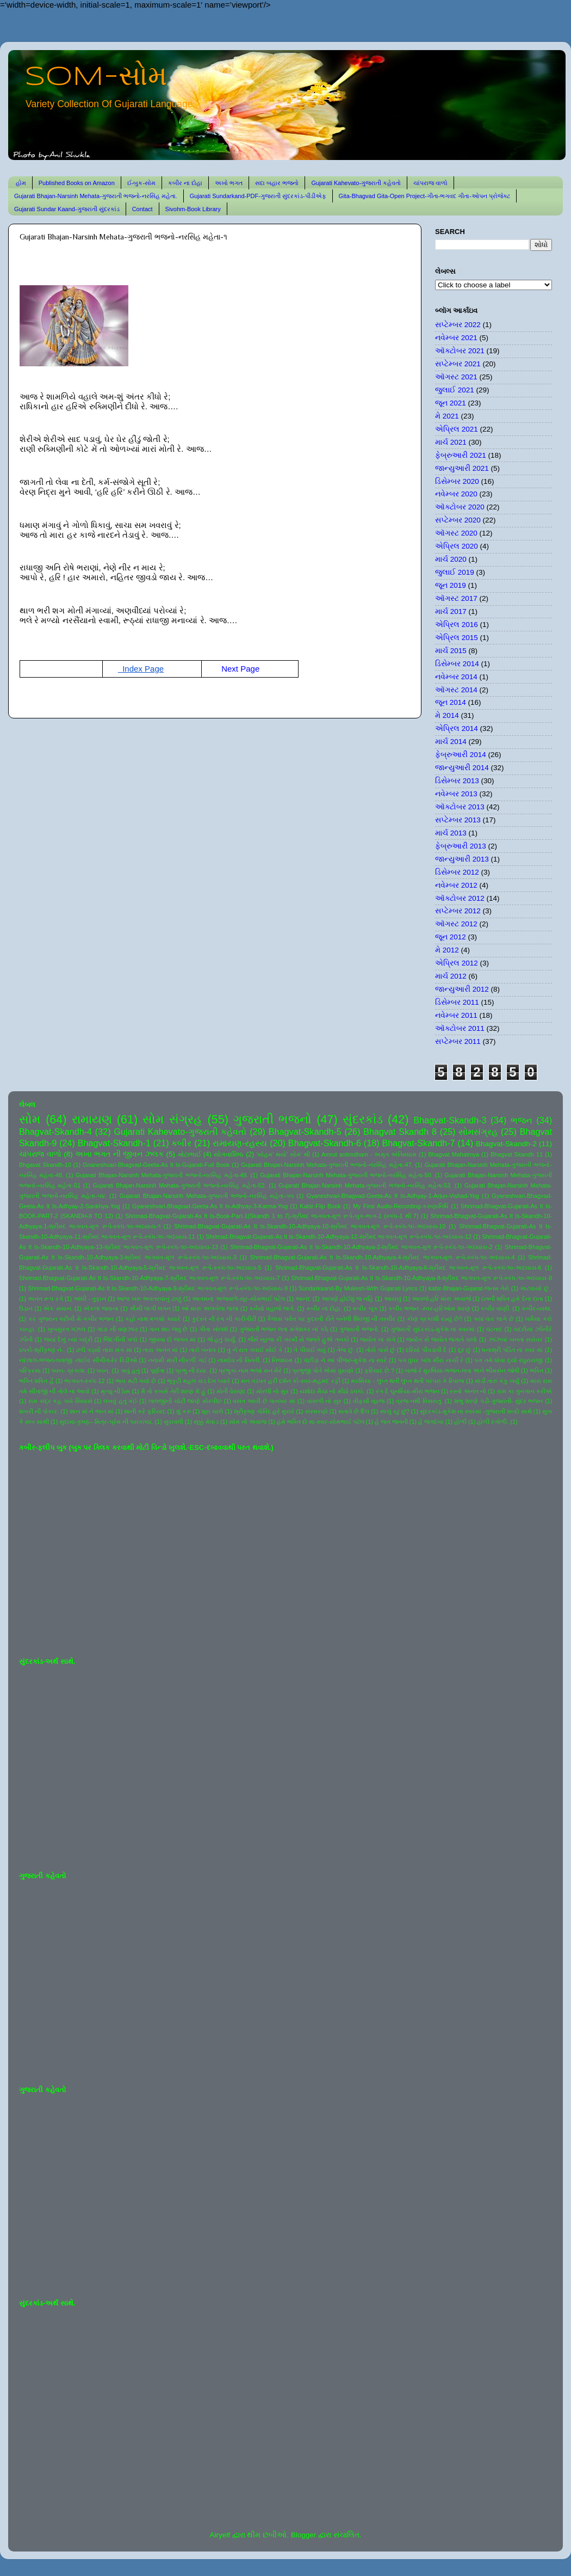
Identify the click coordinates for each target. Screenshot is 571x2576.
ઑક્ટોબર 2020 (460, 507)
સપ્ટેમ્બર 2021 (458, 364)
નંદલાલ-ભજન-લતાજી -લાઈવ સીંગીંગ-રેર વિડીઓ (78, 1360)
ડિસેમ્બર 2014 (457, 664)
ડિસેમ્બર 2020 (457, 481)
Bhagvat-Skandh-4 (55, 1131)
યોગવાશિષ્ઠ (229, 1154)
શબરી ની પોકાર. (39, 1411)
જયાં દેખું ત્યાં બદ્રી (68, 1339)
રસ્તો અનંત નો (468, 1391)
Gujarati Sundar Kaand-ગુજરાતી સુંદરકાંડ (67, 209)
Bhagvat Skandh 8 (400, 1131)
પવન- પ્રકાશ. (68, 1370)
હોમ (21, 183)
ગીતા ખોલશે (213, 1329)
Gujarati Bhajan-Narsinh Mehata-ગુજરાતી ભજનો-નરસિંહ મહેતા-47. (327, 1164)
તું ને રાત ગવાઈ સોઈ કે (255, 1350)
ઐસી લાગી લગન (150, 1308)
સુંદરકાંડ (363, 1119)
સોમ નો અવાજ (247, 1421)
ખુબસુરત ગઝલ (66, 1329)
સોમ (30, 1119)
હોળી (460, 1421)
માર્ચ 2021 (451, 442)
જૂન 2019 (450, 585)
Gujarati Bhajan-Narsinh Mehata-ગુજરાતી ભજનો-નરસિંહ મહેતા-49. (162, 1175)
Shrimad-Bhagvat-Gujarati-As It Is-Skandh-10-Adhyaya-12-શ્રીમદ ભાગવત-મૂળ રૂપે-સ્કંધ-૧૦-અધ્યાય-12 (338, 1236)
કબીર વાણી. (496, 1308)
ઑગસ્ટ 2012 (456, 924)
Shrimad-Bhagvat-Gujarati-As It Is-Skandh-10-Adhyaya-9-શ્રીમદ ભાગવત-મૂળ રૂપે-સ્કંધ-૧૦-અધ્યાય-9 (158, 1288)
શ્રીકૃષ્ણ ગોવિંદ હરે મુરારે (264, 1411)
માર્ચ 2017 (451, 611)
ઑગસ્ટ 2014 (456, 690)
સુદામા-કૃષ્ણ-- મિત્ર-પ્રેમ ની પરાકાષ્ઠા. (106, 1421)
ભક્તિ (536, 1370)
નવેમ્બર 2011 (456, 1015)
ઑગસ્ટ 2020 (456, 533)
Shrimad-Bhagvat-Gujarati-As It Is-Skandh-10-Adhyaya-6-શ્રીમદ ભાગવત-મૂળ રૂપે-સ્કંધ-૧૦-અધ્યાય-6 (408, 1267)
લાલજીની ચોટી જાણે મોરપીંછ (185, 1401)
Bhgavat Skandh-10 (45, 1164)
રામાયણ (92, 1119)
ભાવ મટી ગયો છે (135, 1381)
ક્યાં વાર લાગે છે (494, 1318)
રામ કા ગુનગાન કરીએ (525, 1391)
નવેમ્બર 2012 (456, 885)
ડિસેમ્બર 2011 (457, 1002)
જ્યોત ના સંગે (377, 1339)
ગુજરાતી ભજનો (272, 1119)
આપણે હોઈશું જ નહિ (347, 1298)
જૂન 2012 (450, 937)
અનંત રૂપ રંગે (45, 1298)
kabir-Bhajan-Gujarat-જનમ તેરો (469, 1288)
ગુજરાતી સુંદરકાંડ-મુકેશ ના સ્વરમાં (432, 1329)
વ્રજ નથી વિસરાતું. (419, 1401)
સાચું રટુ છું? (394, 1411)
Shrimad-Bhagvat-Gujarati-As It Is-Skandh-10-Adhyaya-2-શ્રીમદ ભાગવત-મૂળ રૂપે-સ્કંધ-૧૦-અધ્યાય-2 (361, 1247)
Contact (142, 209)
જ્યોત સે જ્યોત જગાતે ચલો (441, 1339)
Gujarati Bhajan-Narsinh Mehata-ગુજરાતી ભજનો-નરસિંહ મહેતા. (95, 196)
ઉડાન (26, 1308)
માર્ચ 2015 (451, 651)
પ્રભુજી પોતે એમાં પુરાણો (322, 1370)
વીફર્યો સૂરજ (369, 1401)
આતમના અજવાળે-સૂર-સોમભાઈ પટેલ (238, 1298)
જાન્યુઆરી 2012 (462, 989)
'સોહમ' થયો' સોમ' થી (283, 1154)
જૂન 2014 (450, 702)
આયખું (392, 1298)
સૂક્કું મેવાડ (206, 1421)
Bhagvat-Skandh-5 (305, 1131)
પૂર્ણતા (157, 1370)
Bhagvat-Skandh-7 (418, 1143)
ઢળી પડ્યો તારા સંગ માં (104, 1350)
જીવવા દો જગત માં (172, 1339)
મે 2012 (447, 950)
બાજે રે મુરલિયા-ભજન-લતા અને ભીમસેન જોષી (462, 1370)
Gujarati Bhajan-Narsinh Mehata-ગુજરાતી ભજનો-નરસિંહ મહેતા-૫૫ (207, 1195)
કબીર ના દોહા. (324, 1308)
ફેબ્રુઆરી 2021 (460, 455)
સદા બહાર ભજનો (277, 183)
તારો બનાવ (202, 1350)
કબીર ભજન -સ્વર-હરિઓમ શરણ (429, 1308)
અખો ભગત (229, 183)
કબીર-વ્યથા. (537, 1308)
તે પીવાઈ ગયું (310, 1350)
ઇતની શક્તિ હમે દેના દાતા (512, 1298)
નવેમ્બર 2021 (456, 338)
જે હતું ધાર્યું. (222, 1339)
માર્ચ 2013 (451, 833)
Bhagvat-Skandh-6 (324, 1143)
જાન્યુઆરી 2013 (462, 859)
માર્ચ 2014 (451, 741)
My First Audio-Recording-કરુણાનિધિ (401, 1206)
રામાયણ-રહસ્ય (240, 1143)
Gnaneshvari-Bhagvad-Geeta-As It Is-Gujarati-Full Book (156, 1164)
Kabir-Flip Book (320, 1206)
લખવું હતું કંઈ (120, 1401)
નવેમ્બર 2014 (456, 677)
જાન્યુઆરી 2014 (462, 768)
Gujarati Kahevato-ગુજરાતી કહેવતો (356, 183)
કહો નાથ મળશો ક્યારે (153, 1318)
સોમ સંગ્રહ (172, 1119)
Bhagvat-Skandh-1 (114, 1143)
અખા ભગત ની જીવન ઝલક (119, 1154)
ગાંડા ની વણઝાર (117, 1329)
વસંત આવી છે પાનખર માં (264, 1401)
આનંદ (303, 1298)
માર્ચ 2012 (451, 976)
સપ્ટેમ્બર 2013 (458, 820)
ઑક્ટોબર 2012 (460, 898)
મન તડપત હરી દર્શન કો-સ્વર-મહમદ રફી (290, 1381)
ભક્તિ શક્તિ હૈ (36, 1381)
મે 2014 (447, 715)
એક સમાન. (57, 1308)
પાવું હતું (130, 1370)
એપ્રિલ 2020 (456, 546)
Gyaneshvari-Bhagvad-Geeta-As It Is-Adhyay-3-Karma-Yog (210, 1206)
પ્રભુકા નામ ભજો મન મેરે (250, 1370)
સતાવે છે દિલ (353, 1411)
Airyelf (219, 2535)
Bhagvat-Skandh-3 (450, 1120)
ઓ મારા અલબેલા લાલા (209, 1308)
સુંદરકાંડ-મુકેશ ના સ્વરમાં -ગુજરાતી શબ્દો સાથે (476, 1411)
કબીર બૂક (364, 1308)
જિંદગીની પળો (120, 1339)
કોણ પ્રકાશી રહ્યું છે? (434, 1318)
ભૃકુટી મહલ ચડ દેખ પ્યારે (198, 1381)
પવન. (103, 1370)
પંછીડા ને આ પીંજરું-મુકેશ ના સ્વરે (345, 1360)
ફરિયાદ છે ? (379, 1370)
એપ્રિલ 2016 (456, 624)
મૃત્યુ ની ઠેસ (115, 1391)
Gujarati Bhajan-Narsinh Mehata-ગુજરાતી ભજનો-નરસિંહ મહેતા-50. (346, 1175)
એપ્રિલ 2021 (456, 429)
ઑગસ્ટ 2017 (456, 598)
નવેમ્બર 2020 (456, 494)
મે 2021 (447, 416)
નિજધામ (282, 1360)
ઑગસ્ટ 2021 (456, 377)
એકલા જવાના (101, 1308)
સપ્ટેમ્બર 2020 (458, 520)
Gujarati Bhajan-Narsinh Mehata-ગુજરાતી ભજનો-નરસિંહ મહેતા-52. (179, 1185)
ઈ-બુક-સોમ (141, 183)
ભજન (521, 1120)
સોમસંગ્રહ (478, 1131)
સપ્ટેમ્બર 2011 (458, 1041)
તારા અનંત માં (160, 1350)
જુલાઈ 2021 (454, 390)
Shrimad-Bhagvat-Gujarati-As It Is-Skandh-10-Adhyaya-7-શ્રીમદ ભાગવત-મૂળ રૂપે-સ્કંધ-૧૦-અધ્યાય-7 (149, 1278)
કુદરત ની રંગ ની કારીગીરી (224, 1318)
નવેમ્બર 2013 (456, 794)
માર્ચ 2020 (451, 559)
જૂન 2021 (450, 403)
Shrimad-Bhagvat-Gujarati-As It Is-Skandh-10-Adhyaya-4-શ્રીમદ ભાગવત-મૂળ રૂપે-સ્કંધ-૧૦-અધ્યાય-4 (382, 1257)
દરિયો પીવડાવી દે (426, 1350)
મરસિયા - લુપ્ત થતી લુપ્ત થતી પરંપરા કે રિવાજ (407, 1381)
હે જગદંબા (431, 1421)
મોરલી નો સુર (272, 1391)
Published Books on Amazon (77, 183)
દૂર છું (464, 1350)
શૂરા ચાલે (212, 1411)
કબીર (181, 1143)
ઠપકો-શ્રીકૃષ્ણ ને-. (42, 1350)
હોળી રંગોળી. (492, 1421)
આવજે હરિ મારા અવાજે (441, 1298)
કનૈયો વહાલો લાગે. (272, 1308)
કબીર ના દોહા (185, 183)
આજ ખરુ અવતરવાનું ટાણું (148, 1298)
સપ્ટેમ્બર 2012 (458, 911)
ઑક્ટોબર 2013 (460, 807)
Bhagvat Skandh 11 (517, 1154)
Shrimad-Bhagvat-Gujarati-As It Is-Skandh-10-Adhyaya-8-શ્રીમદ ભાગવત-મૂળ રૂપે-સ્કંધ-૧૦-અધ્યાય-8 (421, 1278)
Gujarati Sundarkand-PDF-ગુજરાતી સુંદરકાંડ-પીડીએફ (258, 196)
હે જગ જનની (391, 1421)
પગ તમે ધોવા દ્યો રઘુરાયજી (508, 1360)
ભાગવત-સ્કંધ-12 (84, 1381)
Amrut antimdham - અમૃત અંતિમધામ (369, 1154)
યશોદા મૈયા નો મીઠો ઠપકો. (332, 1391)
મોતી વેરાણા (230, 1391)
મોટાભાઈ (189, 1154)
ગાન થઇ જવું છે (168, 1329)
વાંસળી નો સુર (324, 1401)
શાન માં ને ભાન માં (92, 1411)
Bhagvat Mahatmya (453, 1154)
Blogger (303, 2535)
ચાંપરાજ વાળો (430, 183)
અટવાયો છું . (536, 1288)
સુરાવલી (173, 1421)
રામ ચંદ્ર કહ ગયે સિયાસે (60, 1401)
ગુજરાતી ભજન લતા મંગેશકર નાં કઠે (283, 1329)
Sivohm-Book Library (193, 209)
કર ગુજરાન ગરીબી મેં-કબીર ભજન (71, 1318)
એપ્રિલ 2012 (456, 963)
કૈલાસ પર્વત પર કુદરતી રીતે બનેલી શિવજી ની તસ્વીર (331, 1318)
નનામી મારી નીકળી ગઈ (177, 1360)
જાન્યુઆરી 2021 (462, 468)
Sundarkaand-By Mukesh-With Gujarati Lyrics (358, 1288)
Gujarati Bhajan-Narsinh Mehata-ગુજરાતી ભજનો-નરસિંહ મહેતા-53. (365, 1185)
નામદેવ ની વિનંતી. (239, 1360)
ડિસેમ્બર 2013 (457, 781)
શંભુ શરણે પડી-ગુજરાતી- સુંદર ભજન (498, 1401)
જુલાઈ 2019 (454, 572)
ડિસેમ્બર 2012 (457, 872)
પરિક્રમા (30, 1370)
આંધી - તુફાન (89, 1298)
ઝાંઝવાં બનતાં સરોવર (515, 1339)
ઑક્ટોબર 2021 (460, 351)
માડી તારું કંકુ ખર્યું (497, 1381)
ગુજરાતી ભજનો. (359, 1329)
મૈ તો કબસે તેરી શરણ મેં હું (173, 1391)
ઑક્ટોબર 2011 (460, 1028)
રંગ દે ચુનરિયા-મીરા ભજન (407, 1391)
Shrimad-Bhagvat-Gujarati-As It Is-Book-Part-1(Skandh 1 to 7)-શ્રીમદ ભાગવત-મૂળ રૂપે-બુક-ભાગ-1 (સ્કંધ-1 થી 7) (272, 1216)
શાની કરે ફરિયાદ (144, 1411)
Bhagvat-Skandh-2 (506, 1144)
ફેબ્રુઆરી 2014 (460, 755)
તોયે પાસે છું (380, 1350)
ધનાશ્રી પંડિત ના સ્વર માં (512, 1350)
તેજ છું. (346, 1350)
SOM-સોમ (95, 77)
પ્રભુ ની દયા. (191, 1370)
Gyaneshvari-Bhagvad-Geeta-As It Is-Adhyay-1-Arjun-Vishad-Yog (393, 1195)
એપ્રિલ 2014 (456, 728)
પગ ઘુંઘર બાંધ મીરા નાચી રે (431, 1360)
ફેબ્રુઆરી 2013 (460, 846)
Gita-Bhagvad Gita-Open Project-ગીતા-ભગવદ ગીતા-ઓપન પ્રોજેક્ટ (424, 196)
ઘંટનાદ (494, 1329)
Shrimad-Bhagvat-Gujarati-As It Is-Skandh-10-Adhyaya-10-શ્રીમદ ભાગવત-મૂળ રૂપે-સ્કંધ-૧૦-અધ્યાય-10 (309, 1226)
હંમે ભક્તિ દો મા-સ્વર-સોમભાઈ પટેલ (320, 1421)
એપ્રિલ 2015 (456, 638)
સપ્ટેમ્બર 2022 (458, 325)
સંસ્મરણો (316, 1411)
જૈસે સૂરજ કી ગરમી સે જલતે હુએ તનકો (298, 1339)
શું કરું (183, 1411)
